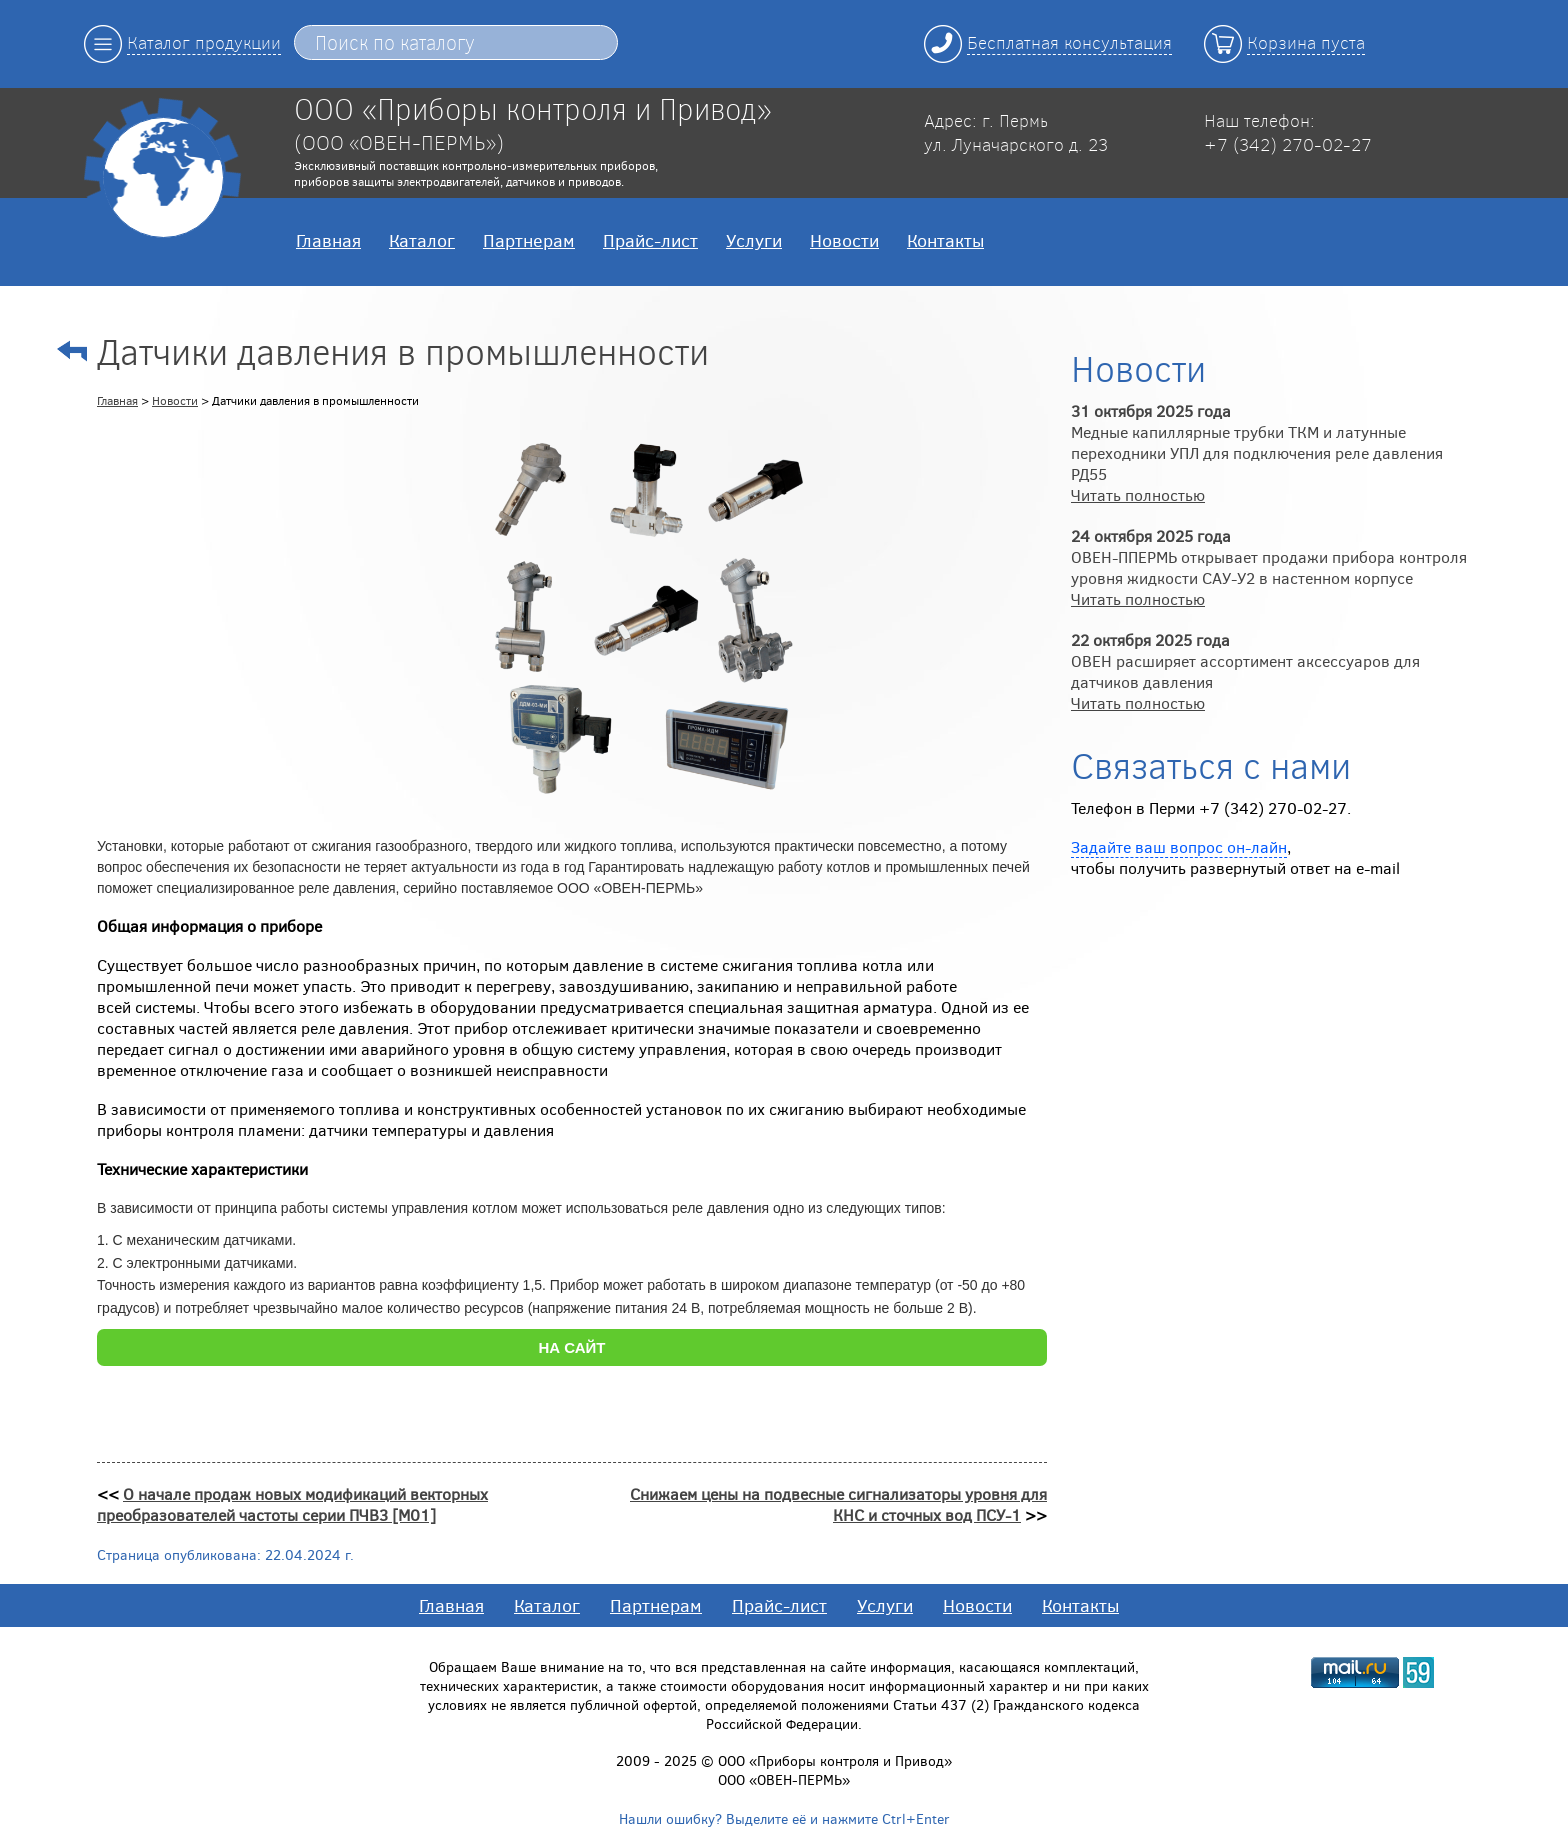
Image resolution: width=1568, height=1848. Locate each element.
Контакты (945, 240)
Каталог (422, 240)
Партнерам (529, 240)
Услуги (754, 240)
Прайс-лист (650, 240)
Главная (328, 240)
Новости (844, 240)
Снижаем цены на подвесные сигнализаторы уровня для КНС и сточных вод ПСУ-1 (838, 1504)
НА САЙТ (571, 1347)
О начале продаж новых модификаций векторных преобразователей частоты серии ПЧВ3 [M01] (292, 1504)
